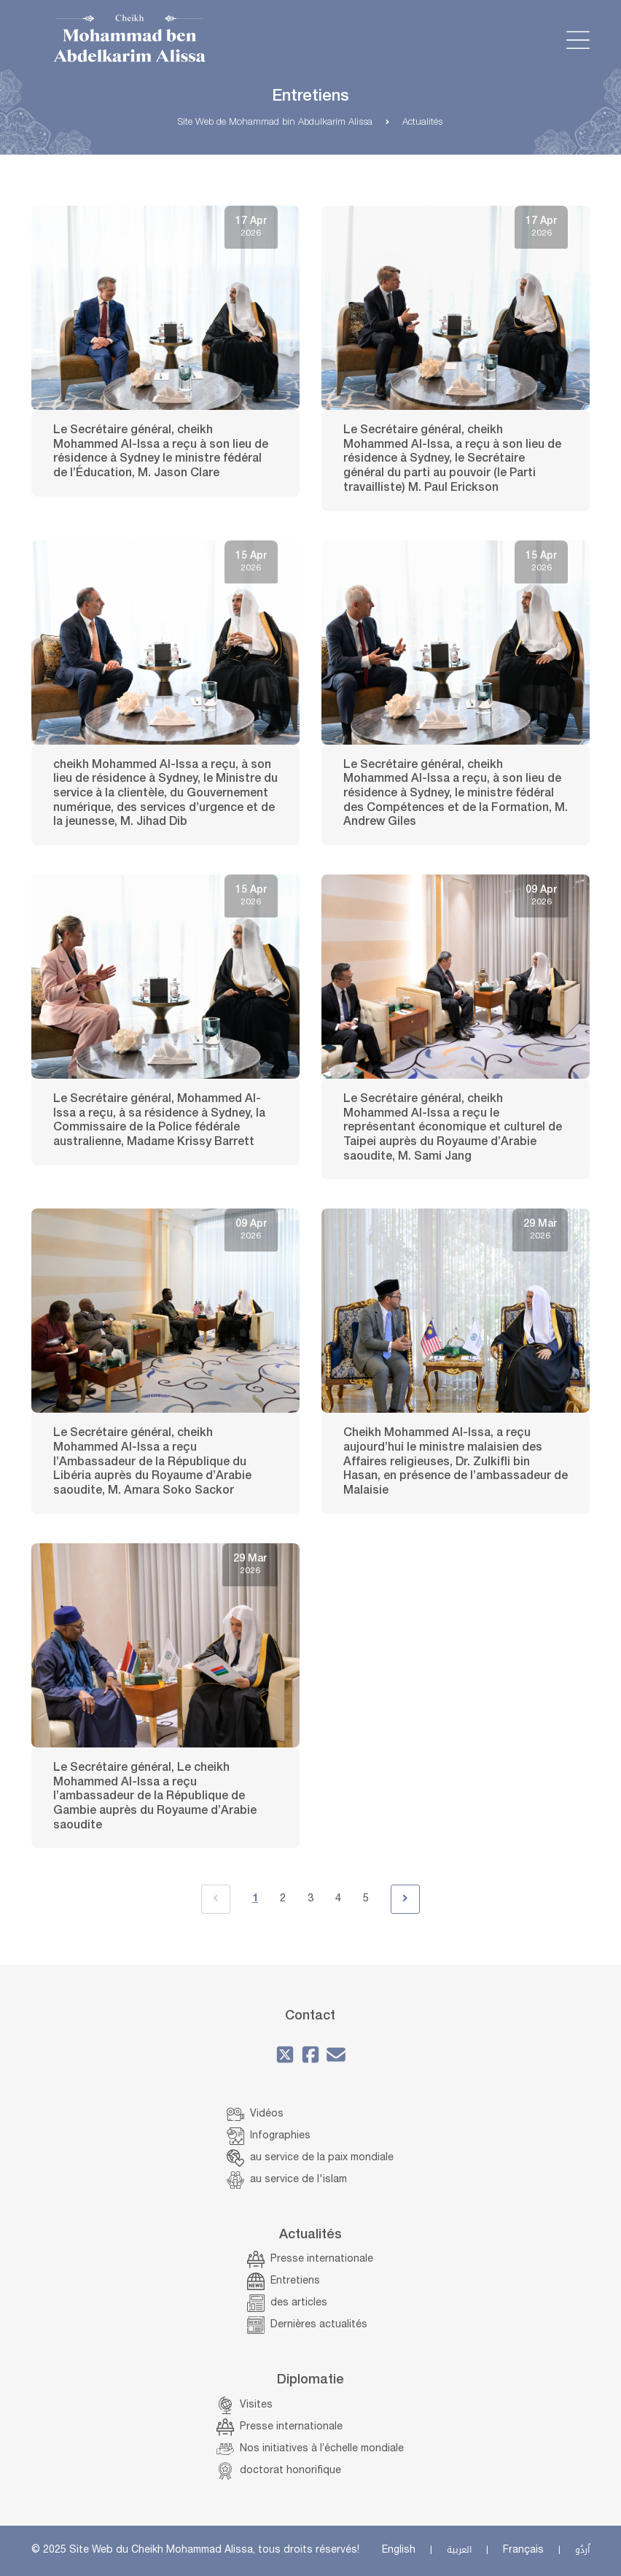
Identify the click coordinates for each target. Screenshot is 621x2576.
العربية (459, 2550)
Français (523, 2550)
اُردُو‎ (582, 2550)
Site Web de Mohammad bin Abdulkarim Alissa (275, 123)
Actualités (422, 123)
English (398, 2550)
